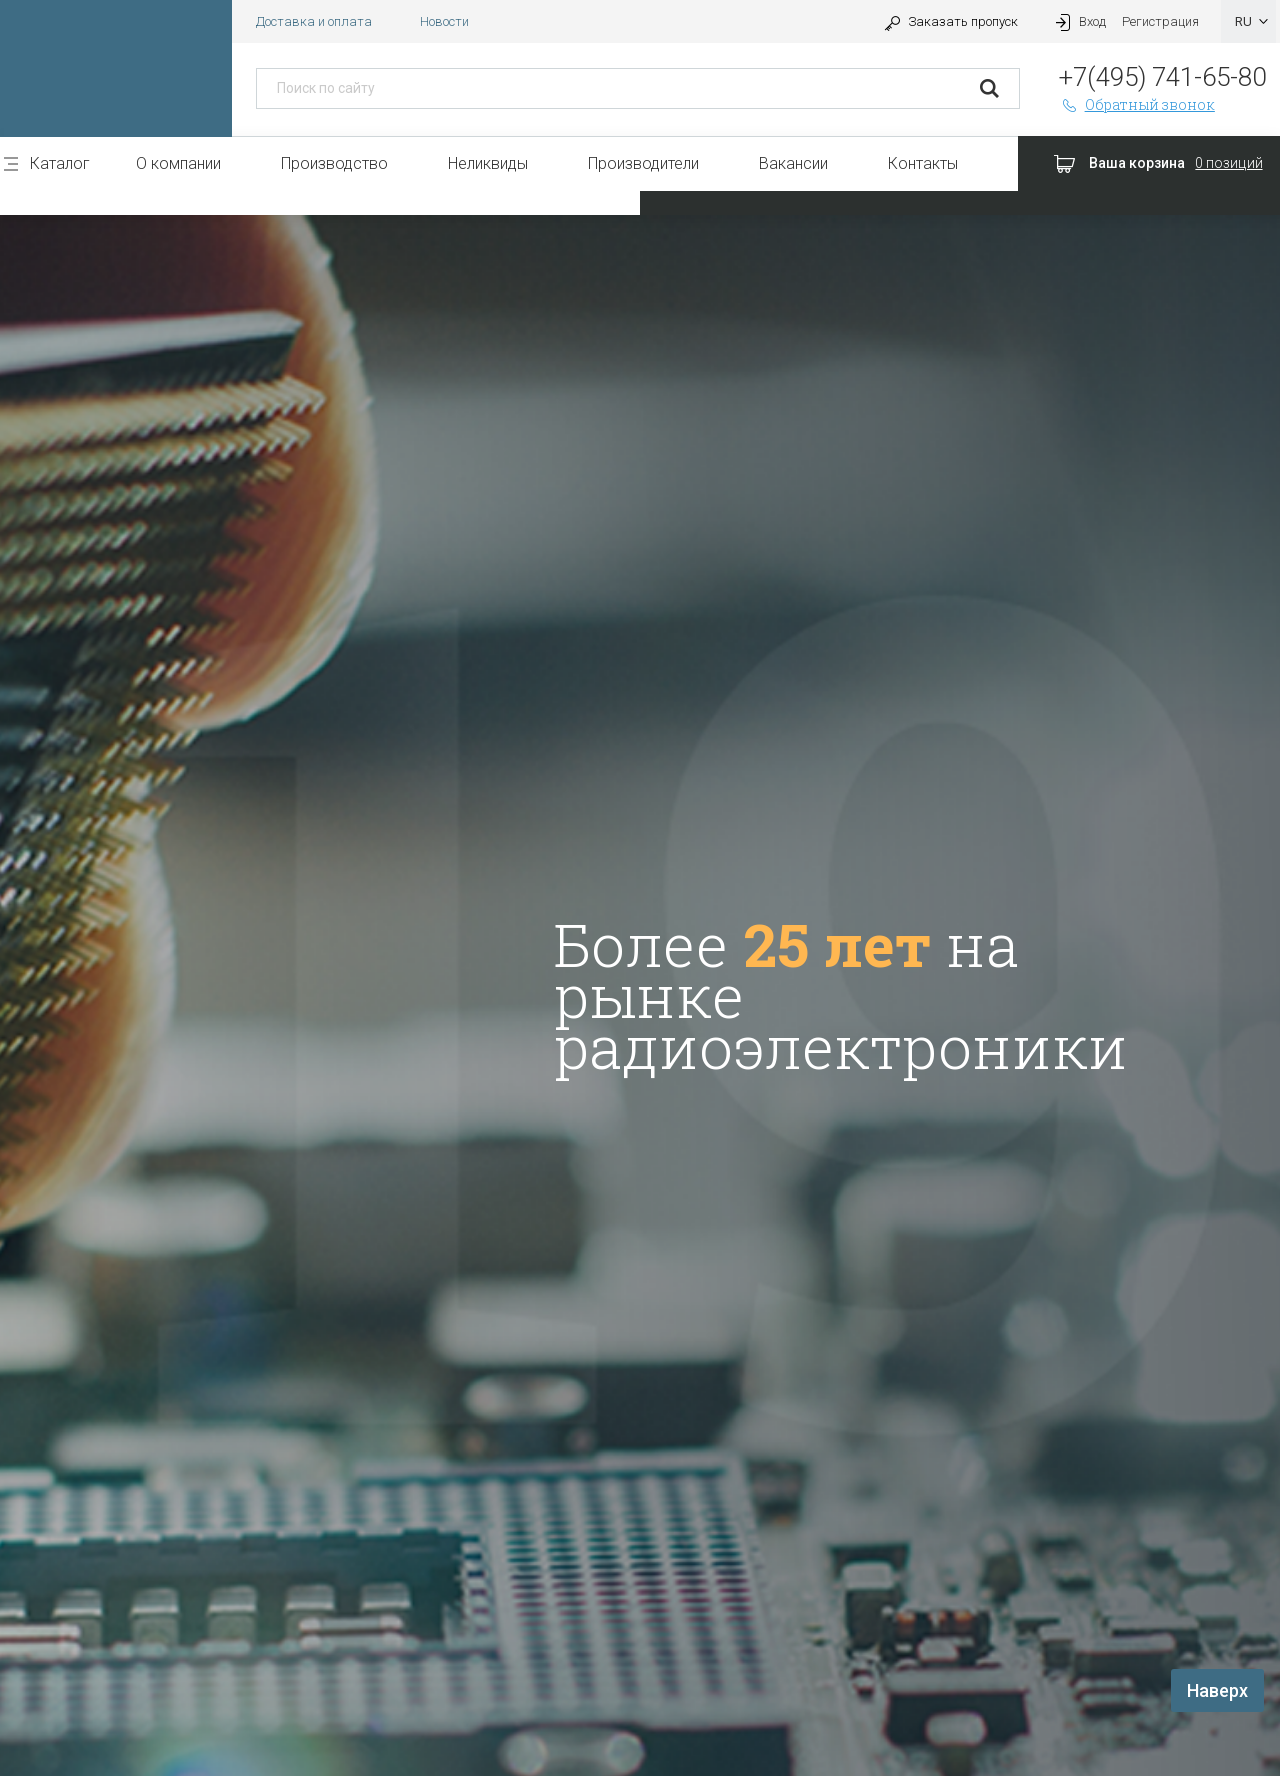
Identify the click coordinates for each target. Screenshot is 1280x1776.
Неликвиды (488, 163)
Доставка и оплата (314, 21)
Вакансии (793, 163)
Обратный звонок (1137, 104)
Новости (444, 21)
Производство (334, 163)
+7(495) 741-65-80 (1162, 77)
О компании (178, 163)
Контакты (923, 163)
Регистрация (1160, 21)
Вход (1078, 21)
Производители (643, 163)
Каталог (60, 163)
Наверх (1217, 1690)
